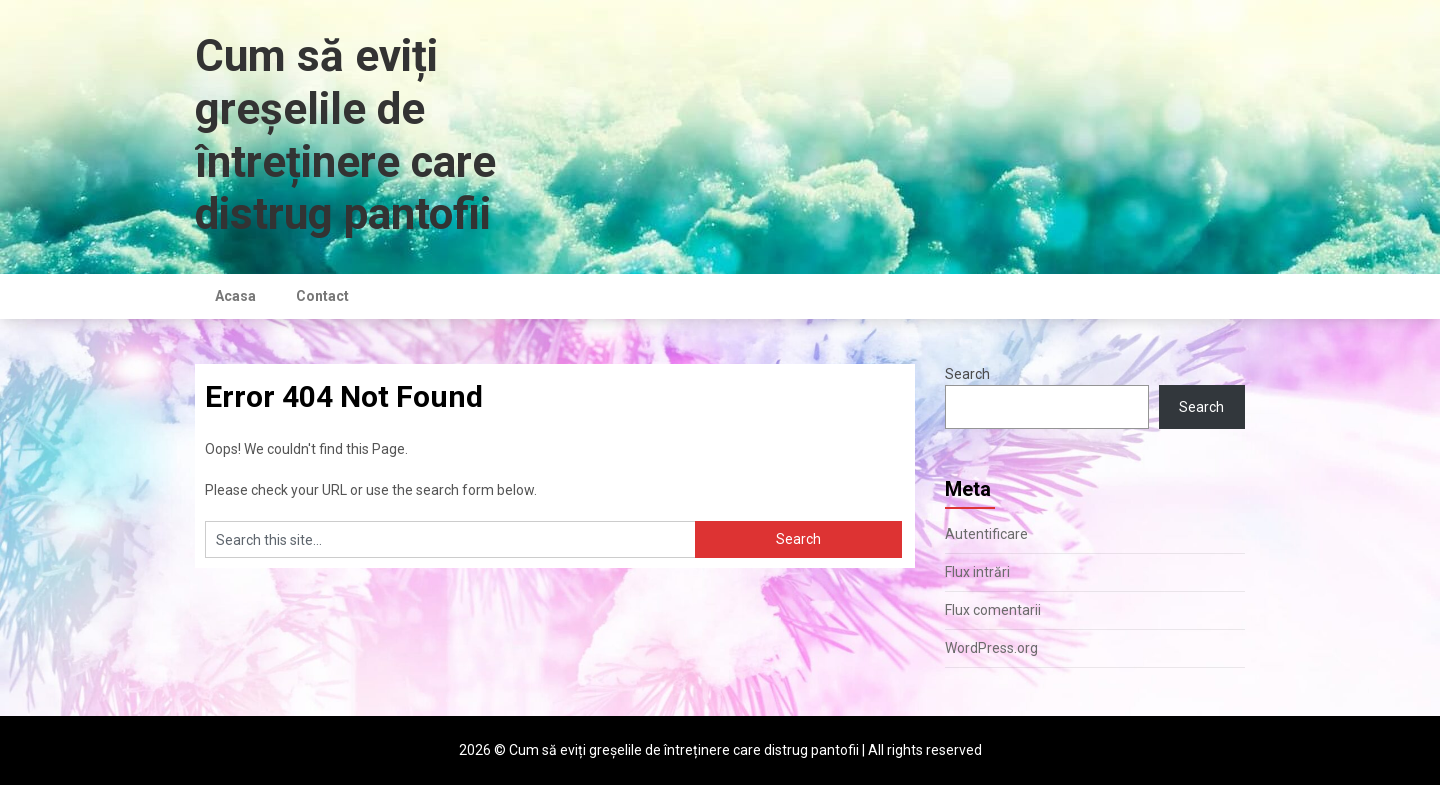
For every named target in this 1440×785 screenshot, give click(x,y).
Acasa (235, 296)
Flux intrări (977, 572)
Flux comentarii (993, 610)
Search (967, 374)
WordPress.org (991, 648)
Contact (322, 296)
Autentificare (986, 534)
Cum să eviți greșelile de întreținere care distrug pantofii (345, 135)
